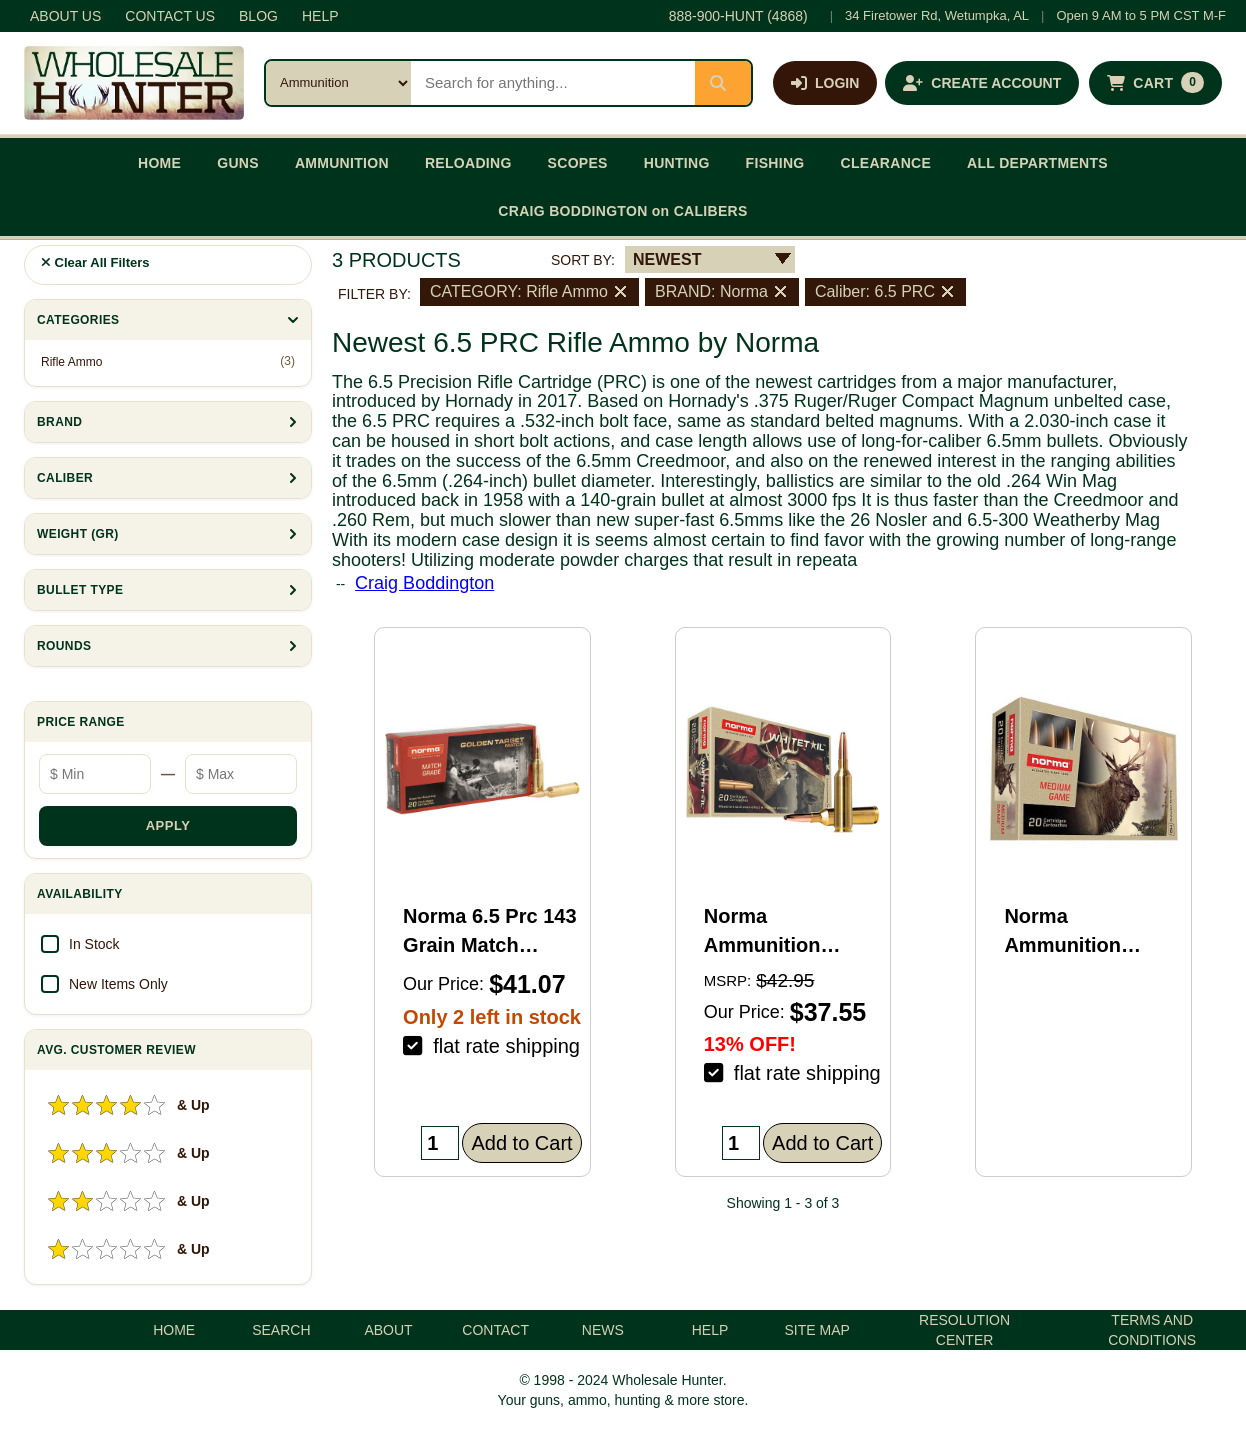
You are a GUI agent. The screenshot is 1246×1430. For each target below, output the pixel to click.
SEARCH (281, 1330)
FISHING (775, 163)
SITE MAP (817, 1330)
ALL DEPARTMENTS (1037, 163)
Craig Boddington (424, 583)
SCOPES (578, 163)
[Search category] (338, 83)
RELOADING (468, 163)
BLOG (258, 16)
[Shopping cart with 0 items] (1155, 83)
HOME (159, 163)
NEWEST (667, 259)
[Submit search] (723, 83)
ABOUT (388, 1330)
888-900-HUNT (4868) (738, 16)
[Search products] (553, 83)
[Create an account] (982, 83)
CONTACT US (170, 16)
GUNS (238, 163)
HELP (320, 16)
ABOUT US (65, 16)
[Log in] (825, 83)
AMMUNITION (342, 163)
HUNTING (677, 163)
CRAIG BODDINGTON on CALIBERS (622, 211)
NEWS (603, 1330)
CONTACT (495, 1330)
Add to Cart (521, 1143)
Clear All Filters (95, 262)
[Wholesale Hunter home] (134, 83)
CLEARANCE (886, 163)
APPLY (168, 825)
